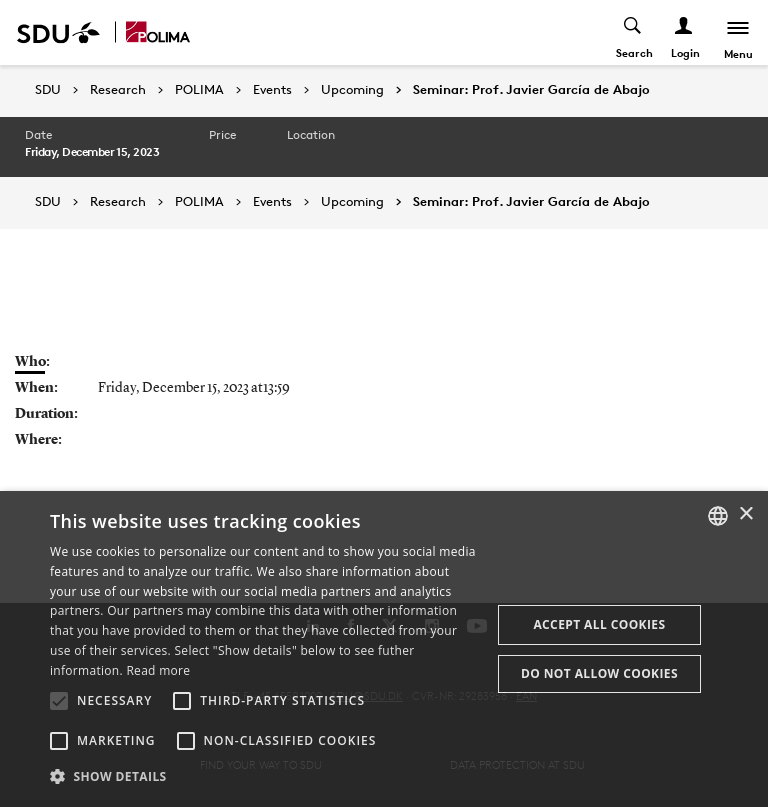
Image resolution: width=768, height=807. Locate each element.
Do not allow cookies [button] (599, 673)
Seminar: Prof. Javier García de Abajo (531, 90)
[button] (59, 701)
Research (118, 90)
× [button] (745, 514)
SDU (48, 89)
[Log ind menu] (684, 32)
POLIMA (199, 90)
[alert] (384, 649)
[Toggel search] (633, 32)
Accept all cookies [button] (599, 624)
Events (272, 90)
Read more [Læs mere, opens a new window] (158, 670)
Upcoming (352, 90)
